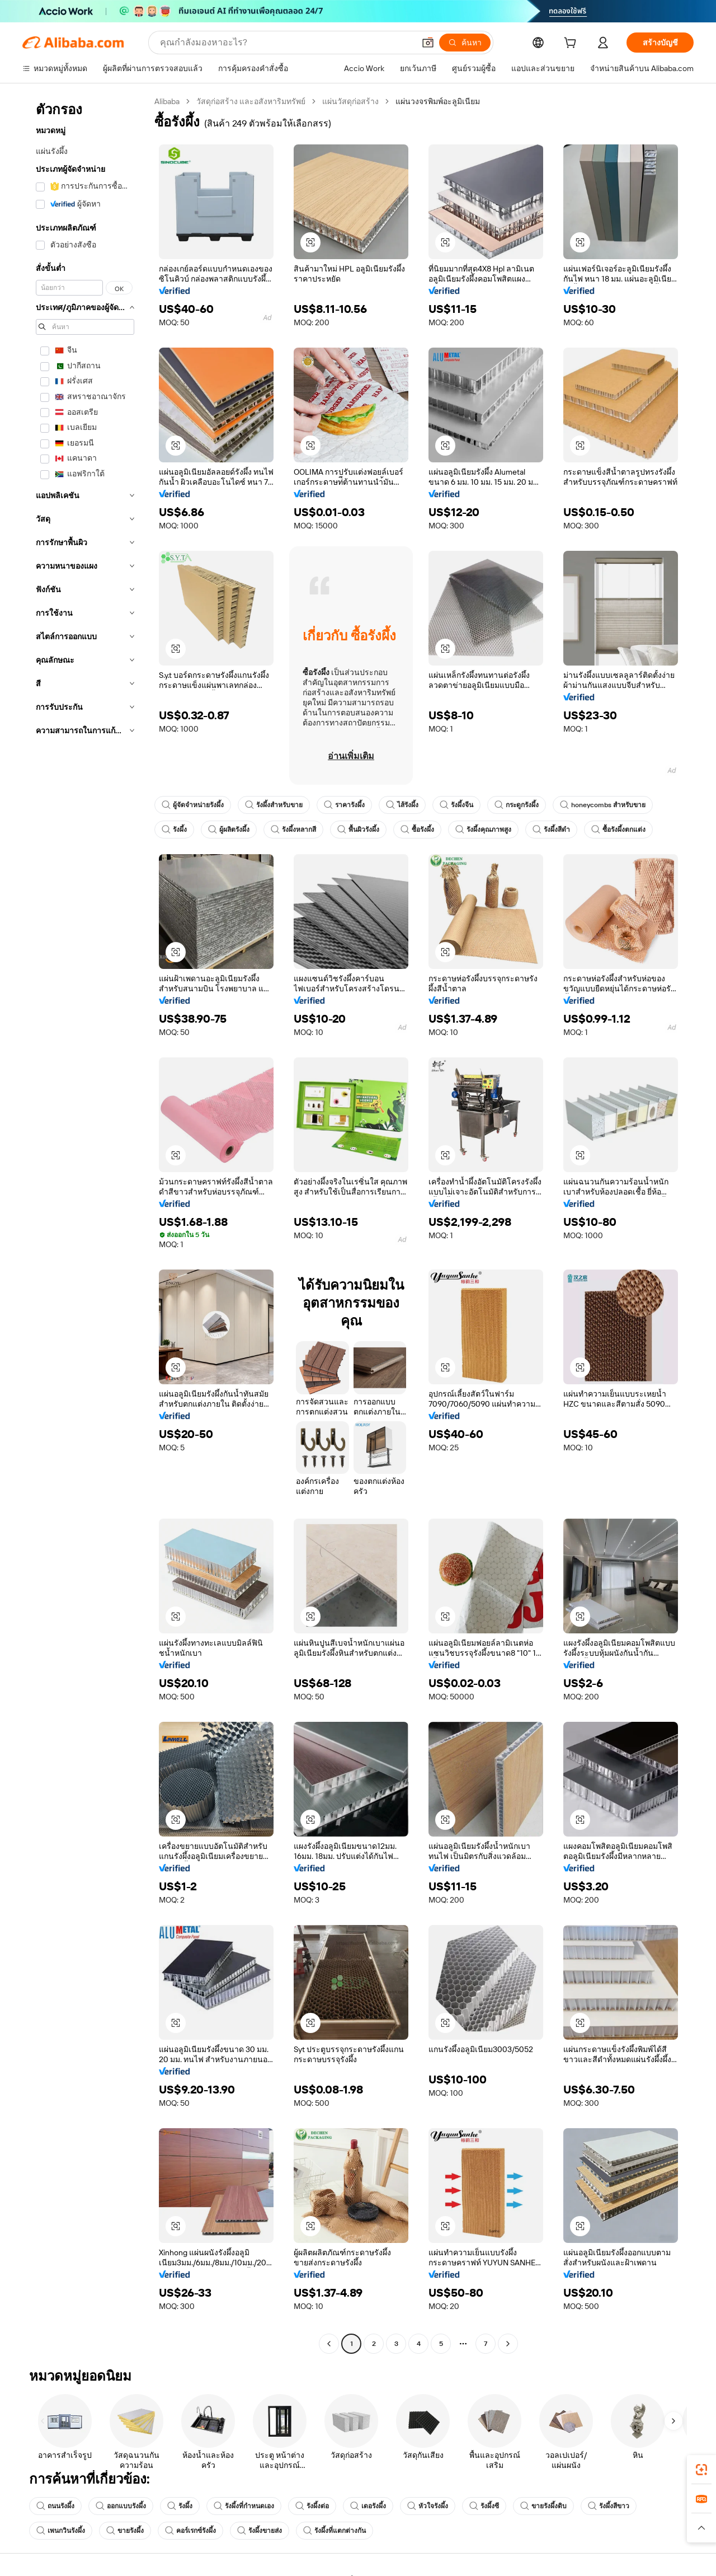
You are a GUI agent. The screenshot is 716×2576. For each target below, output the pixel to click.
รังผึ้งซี (484, 2506)
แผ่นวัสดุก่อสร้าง (350, 101)
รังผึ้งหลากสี (293, 829)
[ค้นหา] (465, 42)
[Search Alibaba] (286, 42)
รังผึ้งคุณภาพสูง (483, 829)
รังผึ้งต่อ (312, 2506)
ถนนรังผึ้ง (55, 2506)
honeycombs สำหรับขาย (603, 804)
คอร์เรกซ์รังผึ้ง (190, 2530)
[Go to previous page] (329, 2344)
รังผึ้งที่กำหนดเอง (244, 2506)
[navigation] (85, 1224)
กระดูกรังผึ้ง (516, 804)
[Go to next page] (508, 2344)
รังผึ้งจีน (456, 804)
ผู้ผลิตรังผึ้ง (228, 829)
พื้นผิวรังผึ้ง (358, 829)
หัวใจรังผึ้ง (427, 2506)
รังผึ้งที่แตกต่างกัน (334, 2530)
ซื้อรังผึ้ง (417, 829)
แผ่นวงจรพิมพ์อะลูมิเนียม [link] (437, 101)
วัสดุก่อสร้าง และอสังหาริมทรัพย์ (250, 101)
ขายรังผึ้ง (125, 2530)
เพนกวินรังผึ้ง (60, 2530)
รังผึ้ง (174, 829)
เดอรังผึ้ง (368, 2506)
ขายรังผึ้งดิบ (543, 2506)
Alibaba (167, 101)
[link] (701, 2469)
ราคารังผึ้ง (344, 804)
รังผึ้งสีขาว (608, 2506)
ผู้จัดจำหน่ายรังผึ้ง (193, 804)
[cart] (572, 44)
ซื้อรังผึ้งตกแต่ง (618, 829)
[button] (428, 42)
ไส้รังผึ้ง (402, 804)
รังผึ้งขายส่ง (259, 2530)
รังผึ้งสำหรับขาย (274, 804)
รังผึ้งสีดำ (551, 829)
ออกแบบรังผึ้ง (121, 2506)
